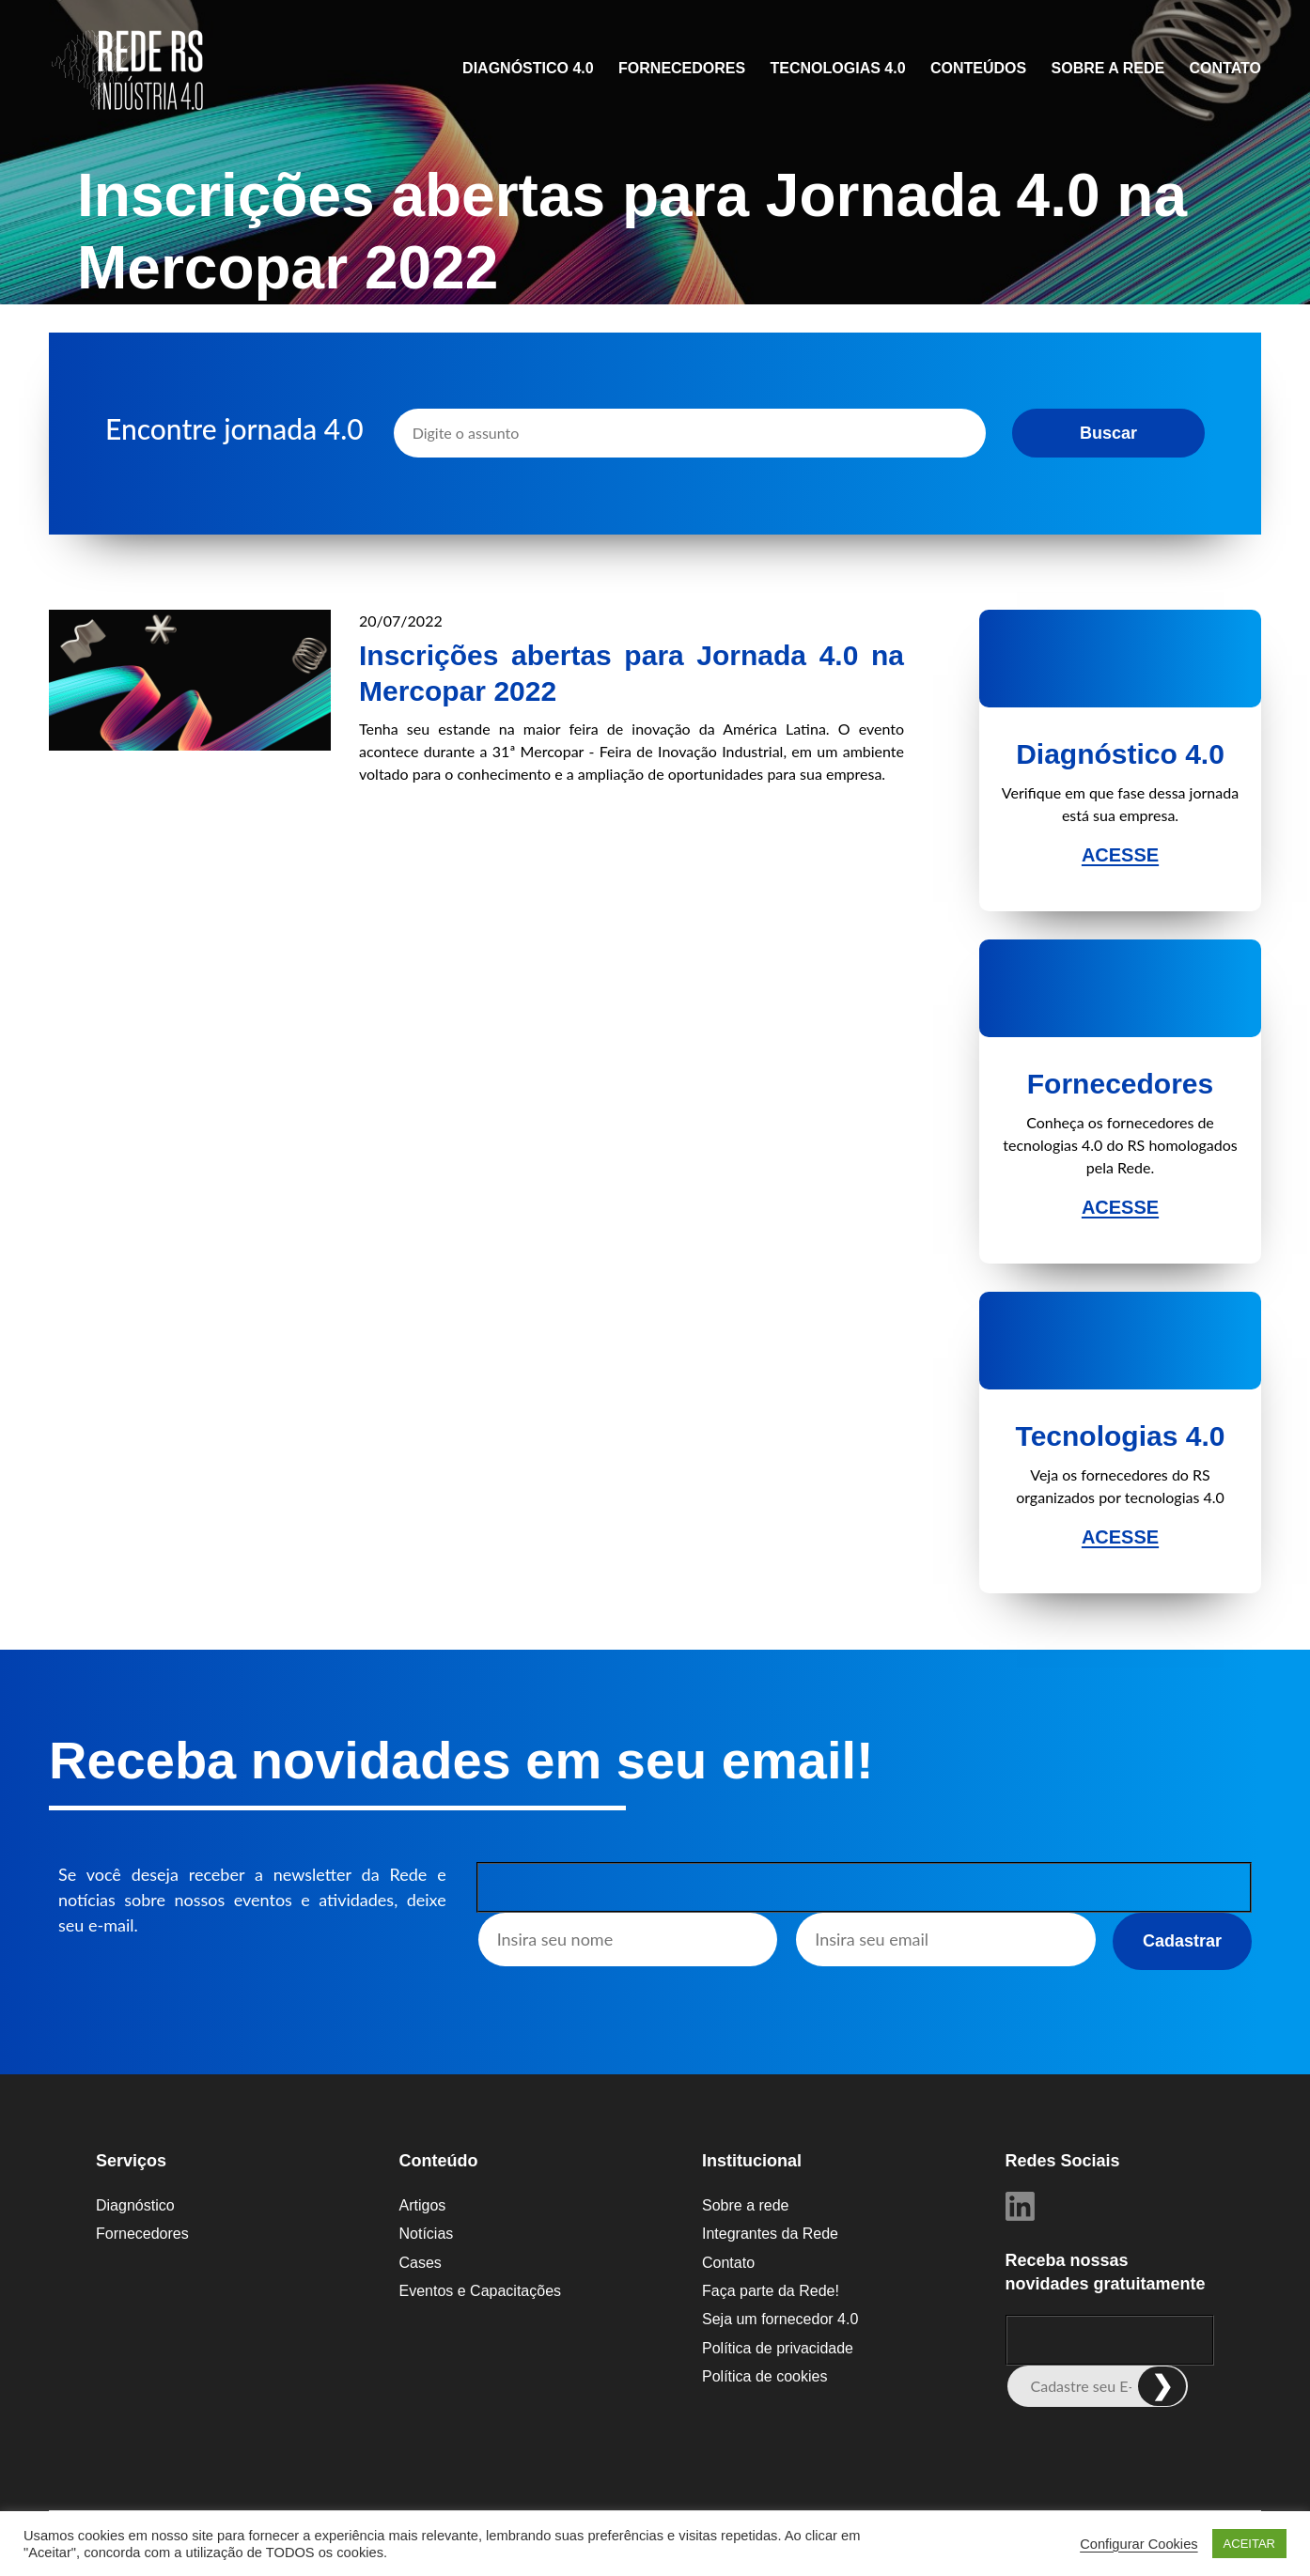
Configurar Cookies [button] (1138, 2544)
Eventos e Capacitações (480, 2291)
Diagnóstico (135, 2205)
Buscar (1108, 433)
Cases (420, 2263)
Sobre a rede (1108, 68)
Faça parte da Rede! (770, 2291)
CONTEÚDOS (978, 68)
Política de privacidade (777, 2348)
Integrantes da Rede (770, 2234)
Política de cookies (764, 2376)
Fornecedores (681, 68)
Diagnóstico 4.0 (528, 68)
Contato (1225, 68)
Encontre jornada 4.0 (234, 428)
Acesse (1120, 855)
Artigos (422, 2205)
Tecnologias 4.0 (838, 68)
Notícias (426, 2234)
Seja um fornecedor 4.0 (780, 2319)
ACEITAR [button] (1249, 2544)
